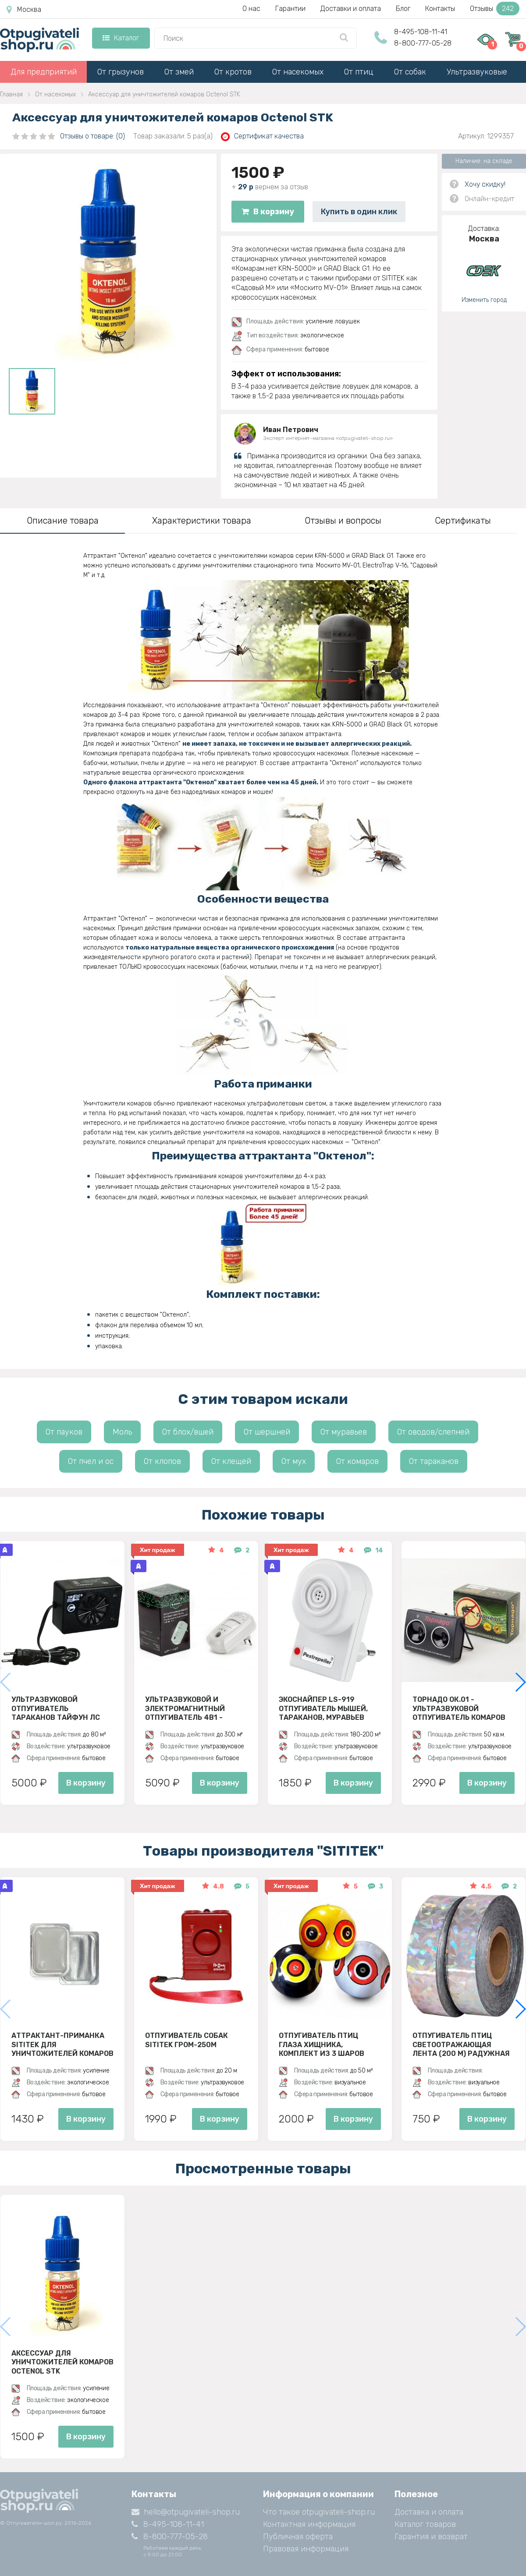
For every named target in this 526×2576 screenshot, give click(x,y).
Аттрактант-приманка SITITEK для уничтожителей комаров (62, 2044)
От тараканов (433, 1461)
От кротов (233, 72)
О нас (251, 8)
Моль (122, 1432)
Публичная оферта (298, 2537)
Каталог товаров (425, 2524)
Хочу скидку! (485, 184)
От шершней (267, 1432)
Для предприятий (44, 72)
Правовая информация (305, 2549)
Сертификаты (463, 520)
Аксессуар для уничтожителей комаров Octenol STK (62, 2362)
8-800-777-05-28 (422, 43)
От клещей (231, 1461)
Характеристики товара (201, 520)
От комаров (357, 1461)
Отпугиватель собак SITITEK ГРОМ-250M (186, 2040)
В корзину (268, 211)
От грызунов (120, 72)
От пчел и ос (91, 1461)
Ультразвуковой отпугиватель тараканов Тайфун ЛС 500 (55, 1708)
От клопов (162, 1461)
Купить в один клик (359, 211)
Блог (403, 8)
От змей (179, 72)
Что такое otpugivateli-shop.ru (319, 2512)
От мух (293, 1461)
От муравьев (343, 1432)
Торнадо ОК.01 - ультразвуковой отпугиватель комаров (458, 1708)
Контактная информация (309, 2524)
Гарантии (290, 8)
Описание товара (63, 520)
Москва (24, 9)
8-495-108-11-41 (420, 32)
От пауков (64, 1432)
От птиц (358, 72)
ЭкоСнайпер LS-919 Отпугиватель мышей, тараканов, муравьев (323, 1708)
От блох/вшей (187, 1432)
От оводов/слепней (433, 1432)
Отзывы (494, 8)
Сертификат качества (262, 136)
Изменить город (484, 300)
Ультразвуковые (477, 72)
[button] (520, 1682)
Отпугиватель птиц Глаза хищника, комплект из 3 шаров (321, 2044)
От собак (410, 72)
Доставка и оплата (428, 2512)
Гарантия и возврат (431, 2537)
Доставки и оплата (350, 8)
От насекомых (297, 72)
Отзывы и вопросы (343, 520)
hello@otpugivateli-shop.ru (186, 2512)
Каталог (121, 38)
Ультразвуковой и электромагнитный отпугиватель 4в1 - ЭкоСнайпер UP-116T (185, 1708)
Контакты (440, 8)
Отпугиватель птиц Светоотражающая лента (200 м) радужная (461, 2044)
